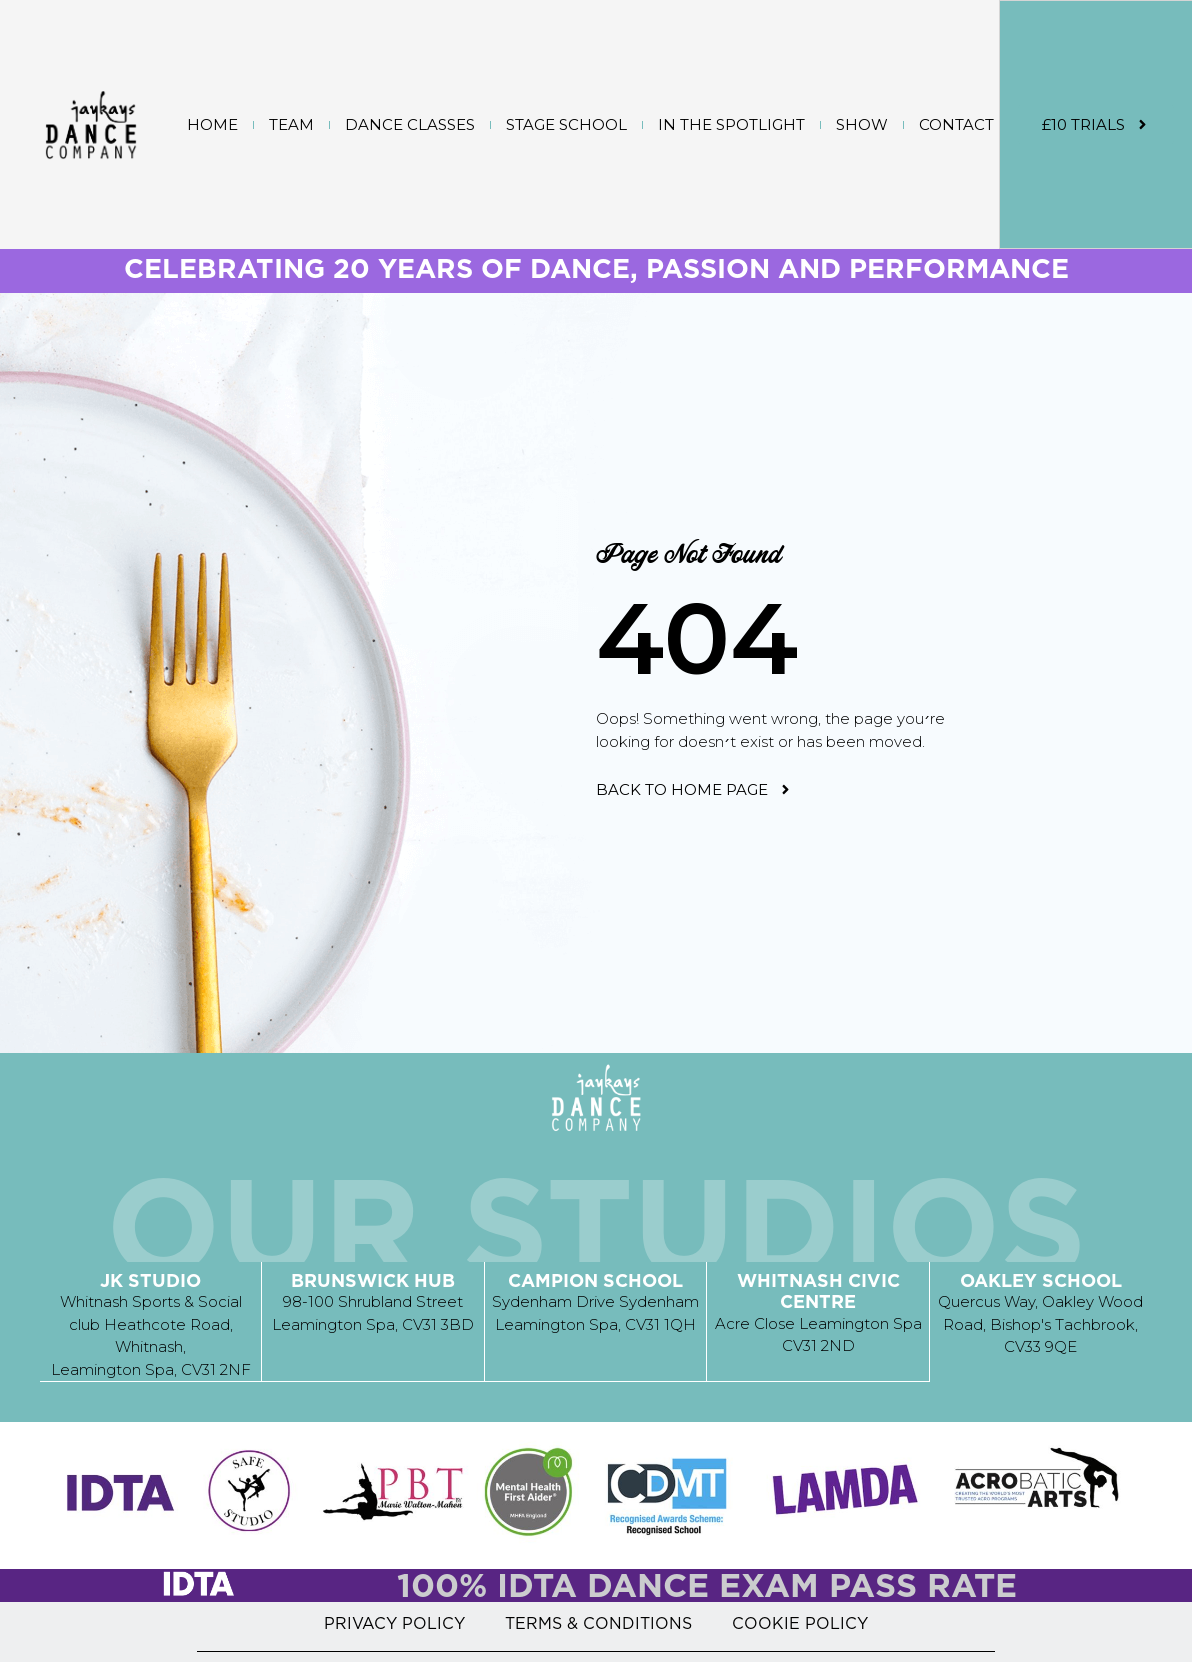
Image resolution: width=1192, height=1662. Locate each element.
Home (212, 124)
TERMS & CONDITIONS (598, 1622)
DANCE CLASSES (410, 124)
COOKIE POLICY (800, 1622)
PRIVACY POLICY (394, 1622)
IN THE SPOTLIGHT (731, 124)
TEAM (291, 124)
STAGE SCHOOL (566, 124)
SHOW (862, 124)
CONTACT (956, 124)
